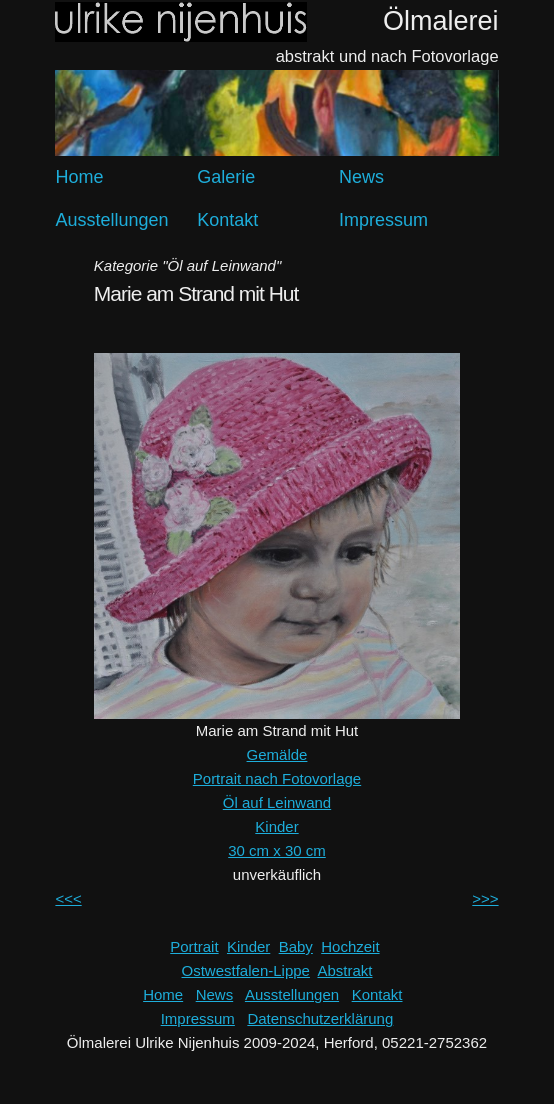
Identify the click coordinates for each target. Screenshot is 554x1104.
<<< (68, 898)
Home (79, 177)
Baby (296, 946)
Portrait (194, 946)
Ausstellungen (111, 220)
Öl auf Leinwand (277, 802)
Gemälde (277, 754)
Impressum (383, 220)
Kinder (276, 826)
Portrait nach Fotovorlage (277, 778)
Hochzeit (350, 946)
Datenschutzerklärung (320, 1018)
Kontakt (227, 220)
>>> (485, 898)
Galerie (226, 177)
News (361, 177)
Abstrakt (344, 970)
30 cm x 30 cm (277, 850)
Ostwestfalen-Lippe (246, 970)
